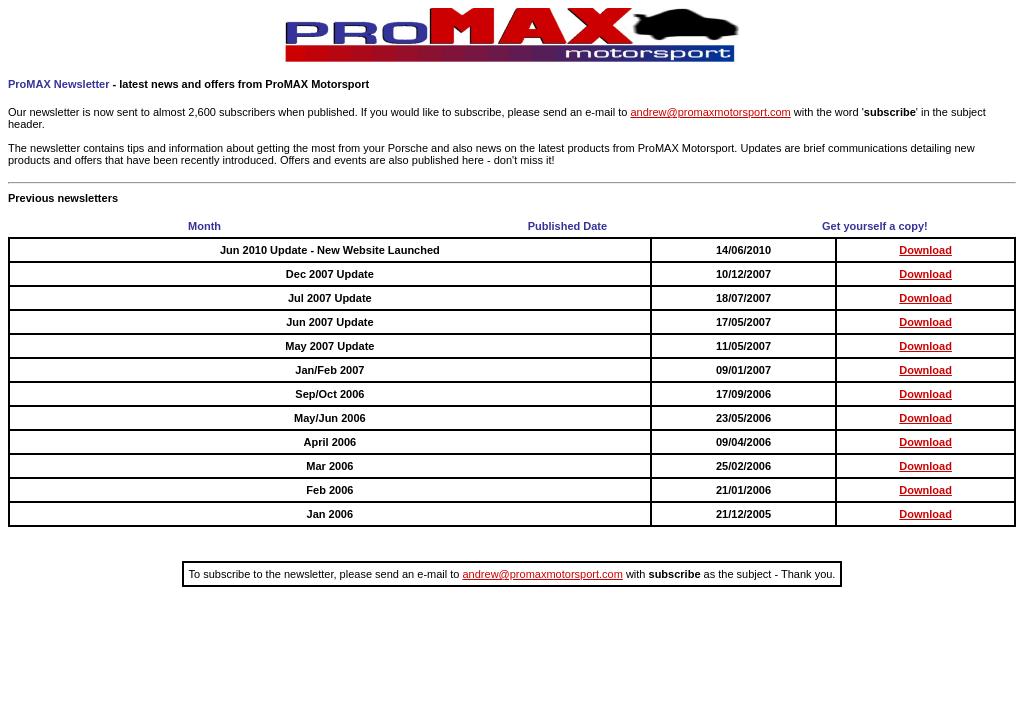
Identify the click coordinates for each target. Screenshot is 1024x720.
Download (925, 250)
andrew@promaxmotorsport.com (710, 112)
